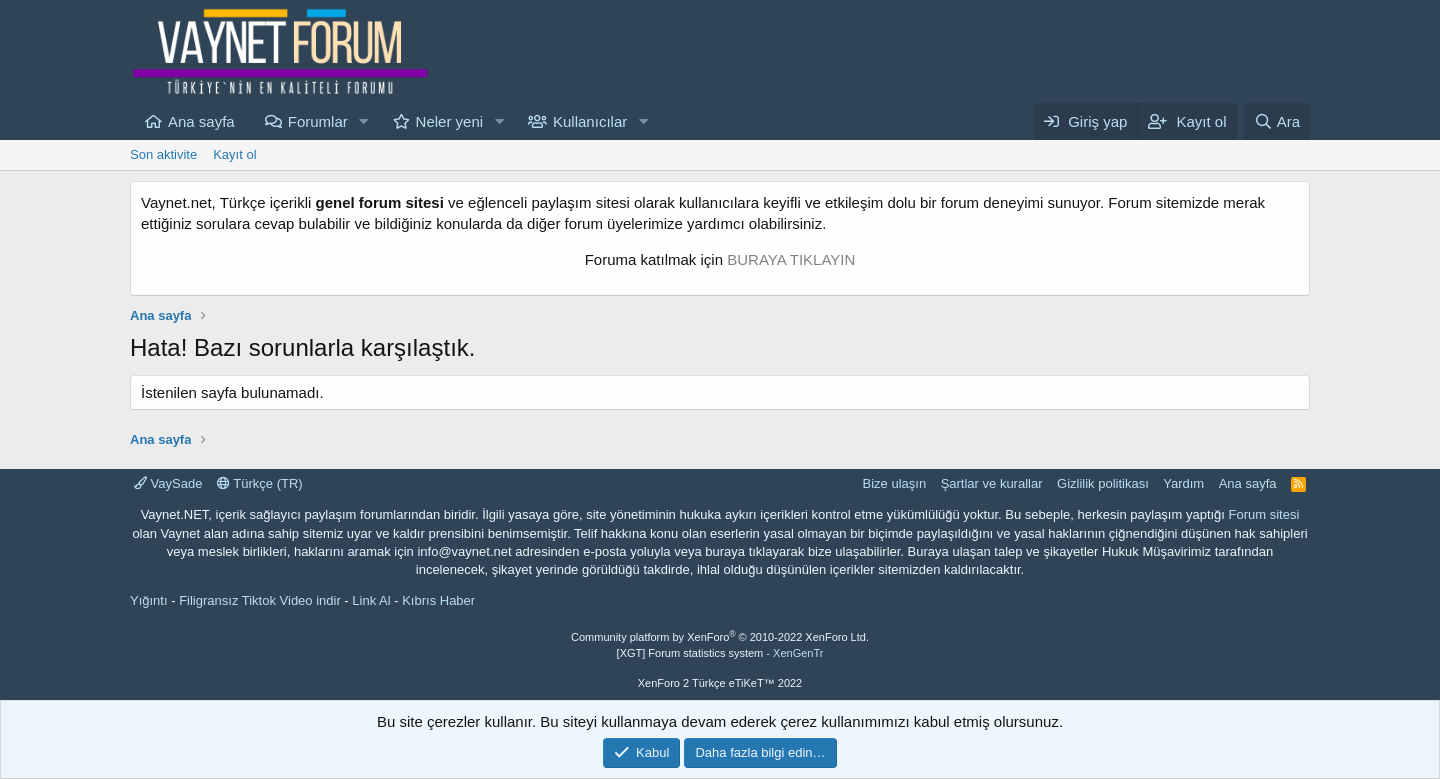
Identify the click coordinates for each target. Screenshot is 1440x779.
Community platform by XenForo (720, 637)
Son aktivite (163, 154)
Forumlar (318, 121)
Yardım (1183, 483)
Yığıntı (149, 600)
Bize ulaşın (895, 483)
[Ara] (1277, 121)
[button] (364, 121)
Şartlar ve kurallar (992, 483)
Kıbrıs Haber (438, 600)
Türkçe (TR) (260, 483)
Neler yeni (450, 121)
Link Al (371, 600)
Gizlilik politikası (1103, 483)
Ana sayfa (201, 121)
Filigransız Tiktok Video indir (260, 600)
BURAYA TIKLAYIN (791, 259)
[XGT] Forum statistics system (720, 653)
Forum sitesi (1264, 514)
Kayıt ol (234, 154)
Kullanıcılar (590, 121)
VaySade (168, 483)
